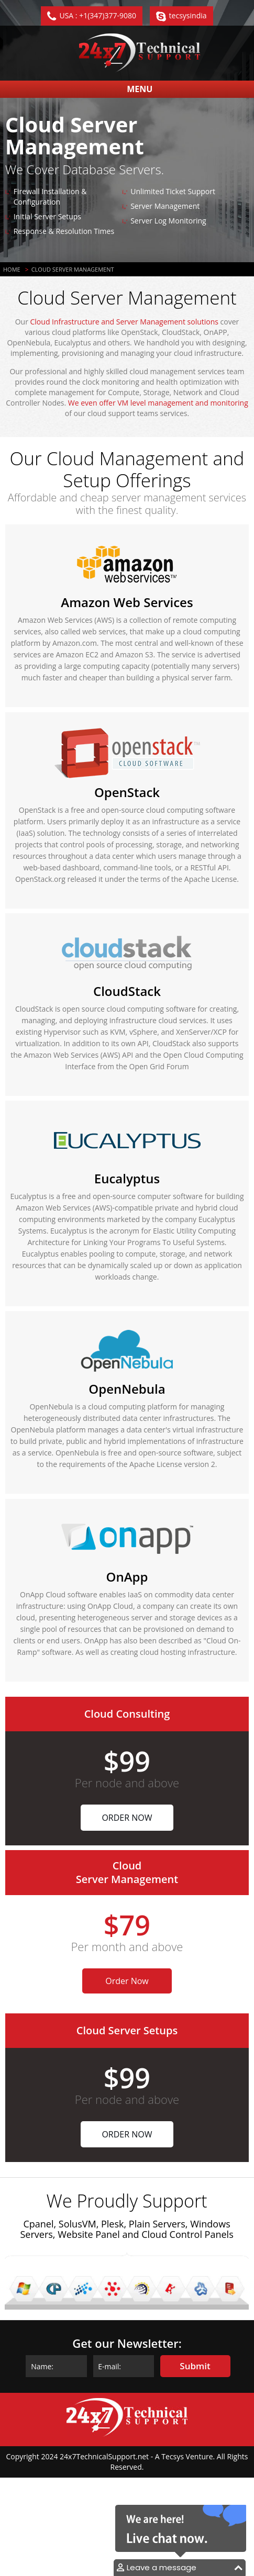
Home (11, 269)
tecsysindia (188, 15)
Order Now (127, 1817)
